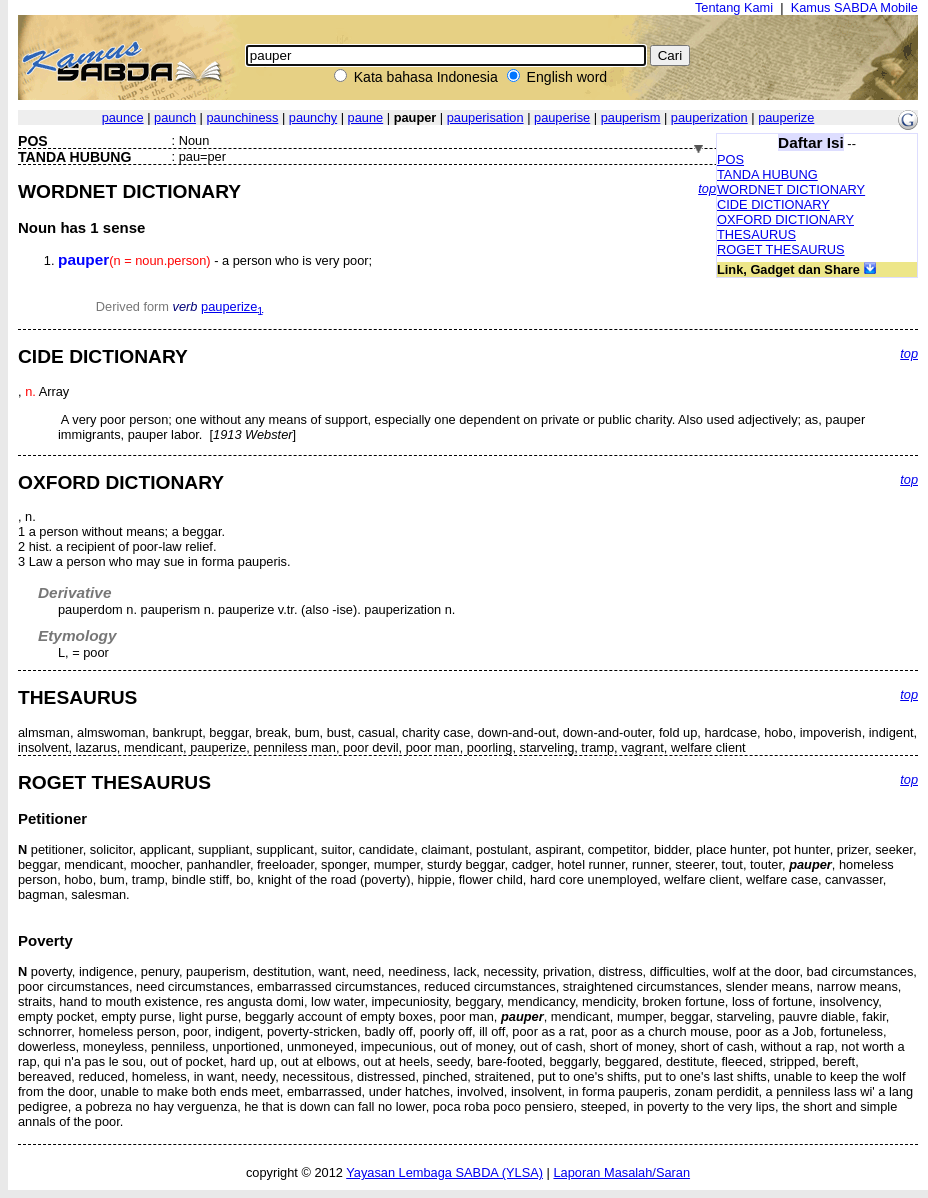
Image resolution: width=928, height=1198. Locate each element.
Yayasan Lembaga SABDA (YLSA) (444, 1172)
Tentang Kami (734, 7)
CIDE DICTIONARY (773, 204)
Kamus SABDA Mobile (854, 7)
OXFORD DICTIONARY (785, 219)
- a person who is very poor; (215, 260)
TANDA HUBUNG (767, 174)
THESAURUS (756, 234)
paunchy (313, 117)
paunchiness (242, 117)
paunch (175, 117)
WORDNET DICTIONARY (791, 189)
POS (730, 159)
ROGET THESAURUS (781, 249)
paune (366, 117)
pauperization (709, 117)
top (707, 188)
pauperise (562, 117)
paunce (123, 117)
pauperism (631, 117)
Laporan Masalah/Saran (621, 1172)
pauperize (786, 117)
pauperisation (485, 117)
